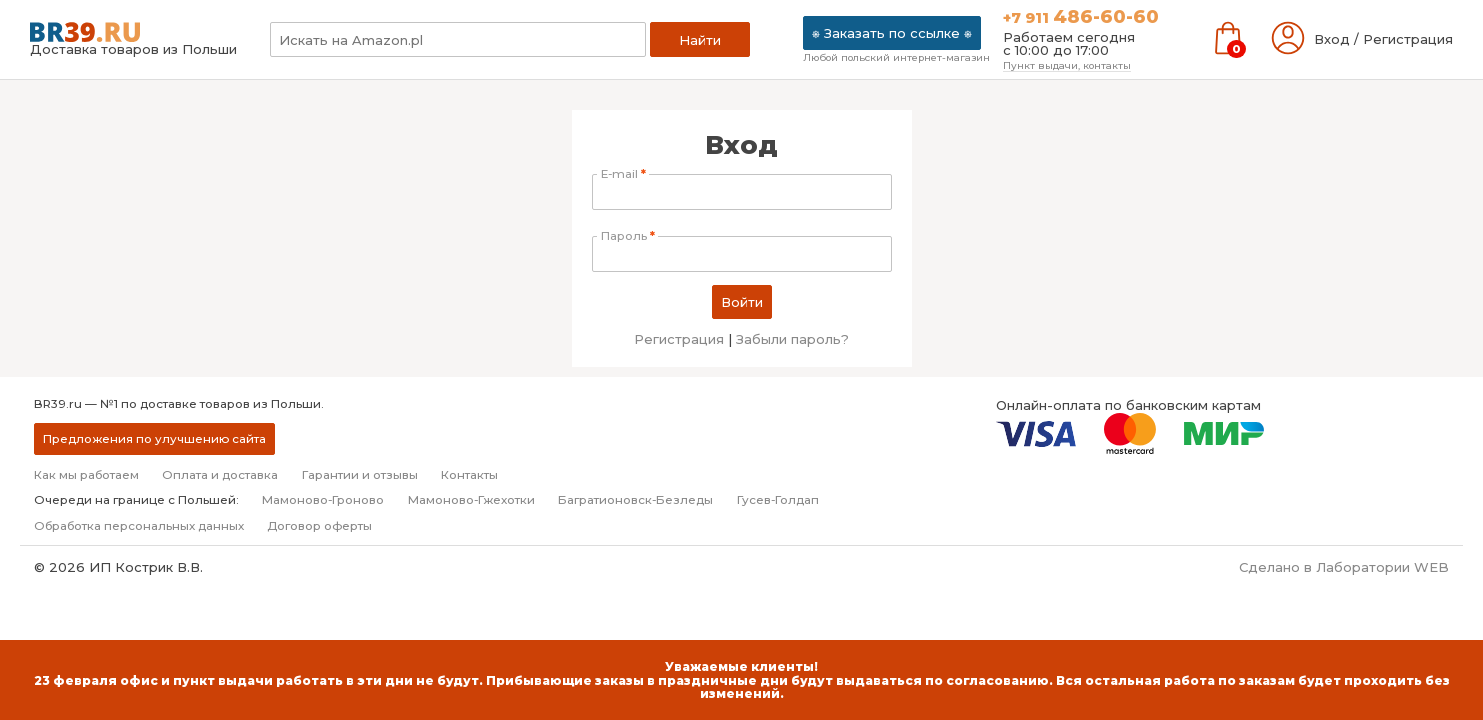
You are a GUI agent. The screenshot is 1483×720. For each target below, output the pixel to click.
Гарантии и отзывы (360, 475)
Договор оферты (319, 526)
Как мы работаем (86, 475)
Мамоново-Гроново (323, 500)
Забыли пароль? (792, 339)
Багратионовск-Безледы (635, 500)
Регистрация (679, 339)
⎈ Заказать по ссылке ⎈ (892, 33)
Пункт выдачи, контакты (1067, 65)
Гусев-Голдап (778, 500)
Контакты (469, 475)
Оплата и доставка (220, 475)
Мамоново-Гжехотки (471, 500)
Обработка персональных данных (139, 526)
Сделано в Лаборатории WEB (1344, 567)
